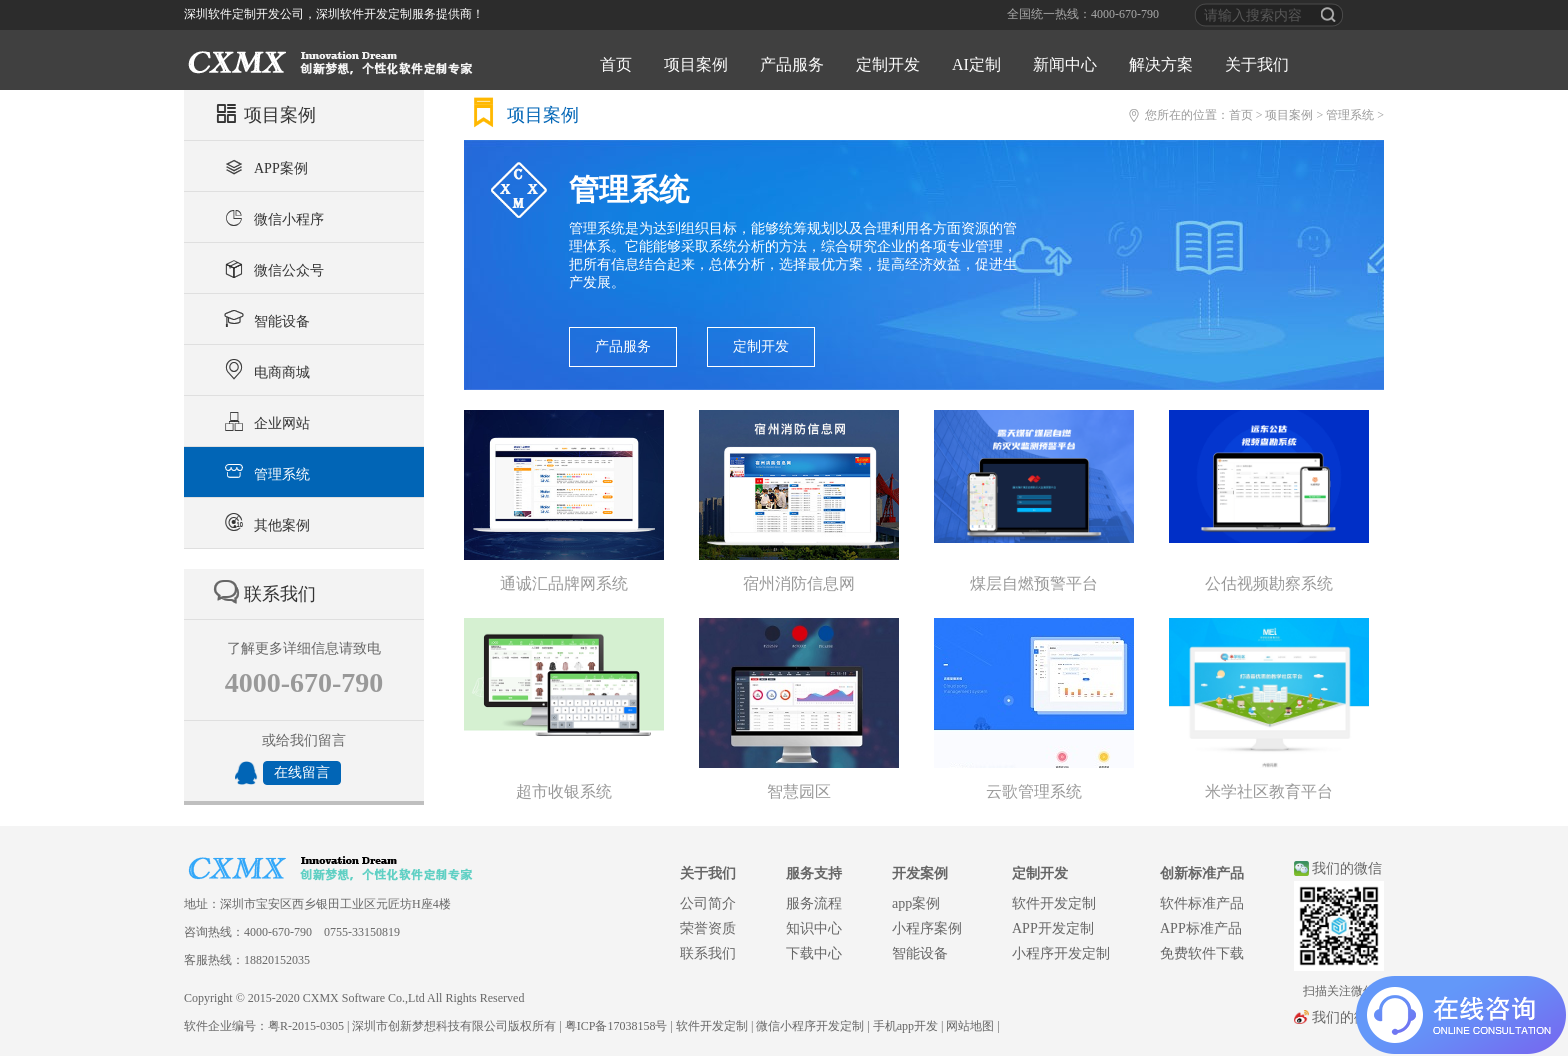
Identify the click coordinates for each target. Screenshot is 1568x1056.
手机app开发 (905, 1026)
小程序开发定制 (1061, 953)
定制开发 (888, 64)
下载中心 (814, 953)
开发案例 (920, 873)
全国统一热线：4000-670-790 (1083, 14)
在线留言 (302, 772)
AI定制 (976, 64)
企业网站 (264, 421)
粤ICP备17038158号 (616, 1026)
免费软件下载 (1202, 953)
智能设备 (264, 319)
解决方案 (1161, 64)
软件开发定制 (1054, 903)
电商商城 (264, 370)
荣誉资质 (708, 928)
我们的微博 (1347, 1017)
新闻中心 (1065, 64)
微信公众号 (271, 268)
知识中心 (814, 928)
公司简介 (708, 903)
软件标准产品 (1202, 903)
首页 (616, 64)
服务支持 (814, 873)
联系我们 (708, 953)
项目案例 (696, 64)
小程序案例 (927, 928)
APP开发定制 (1053, 928)
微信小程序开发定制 (810, 1026)
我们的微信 (1347, 868)
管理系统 (264, 472)
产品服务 (792, 64)
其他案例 (264, 523)
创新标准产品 (1202, 873)
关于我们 (1257, 64)
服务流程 (814, 903)
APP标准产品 (1201, 928)
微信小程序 (271, 217)
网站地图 (970, 1026)
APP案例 (263, 166)
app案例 (916, 903)
